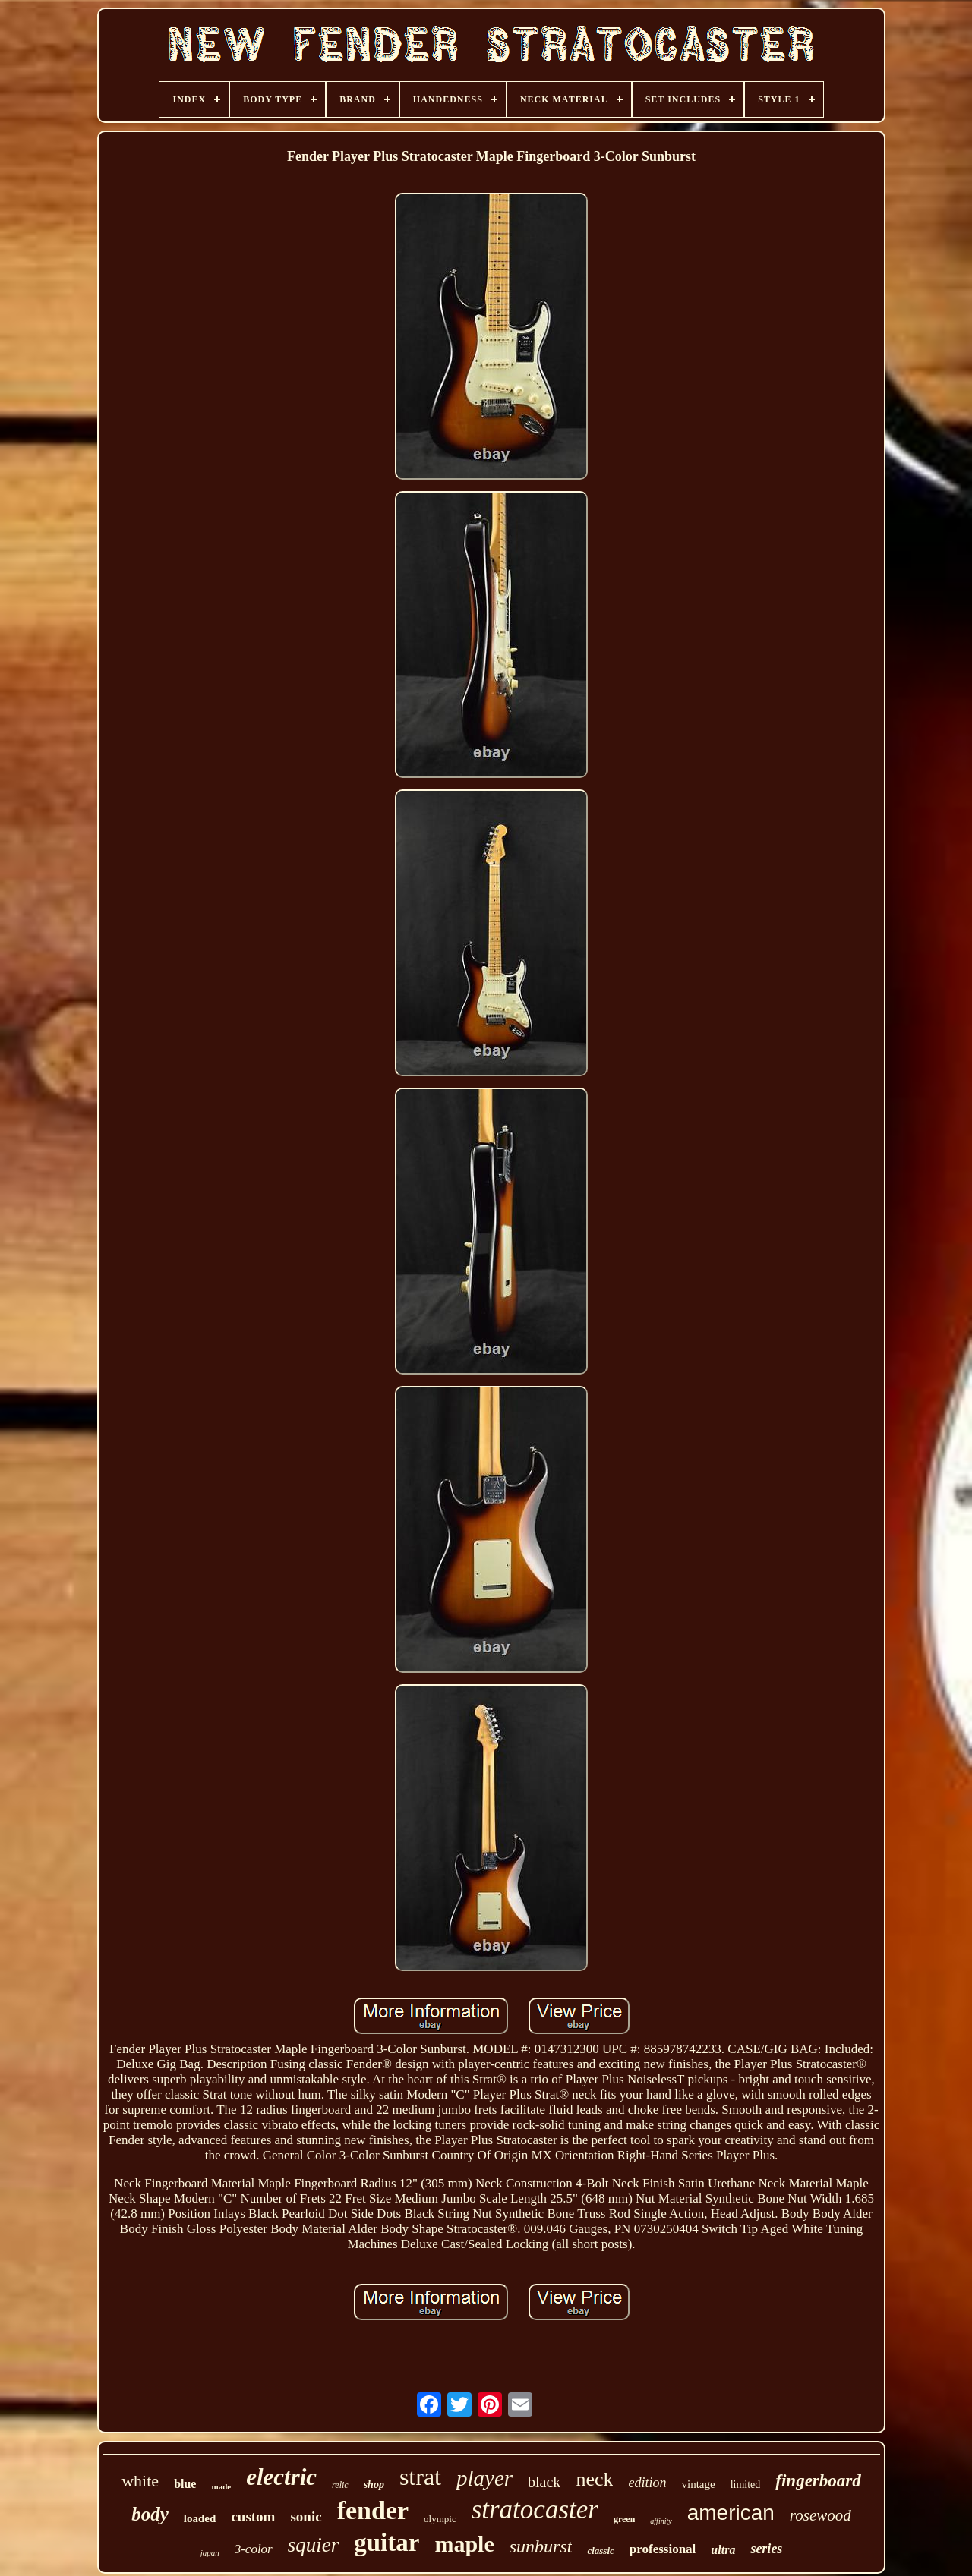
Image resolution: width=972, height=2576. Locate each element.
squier (313, 2544)
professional (663, 2549)
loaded (200, 2518)
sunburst (541, 2546)
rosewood (820, 2515)
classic (600, 2550)
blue (185, 2483)
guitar (386, 2542)
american (731, 2512)
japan (209, 2552)
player (484, 2478)
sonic (305, 2516)
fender (373, 2510)
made (221, 2486)
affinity (660, 2521)
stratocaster (535, 2509)
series (766, 2548)
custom (253, 2516)
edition (647, 2482)
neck (594, 2479)
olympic (440, 2518)
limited (746, 2484)
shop (374, 2484)
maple (464, 2543)
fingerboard (817, 2480)
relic (340, 2485)
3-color (254, 2549)
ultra (723, 2549)
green (624, 2519)
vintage (698, 2484)
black (544, 2482)
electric (281, 2477)
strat (420, 2476)
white (140, 2480)
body (150, 2514)
